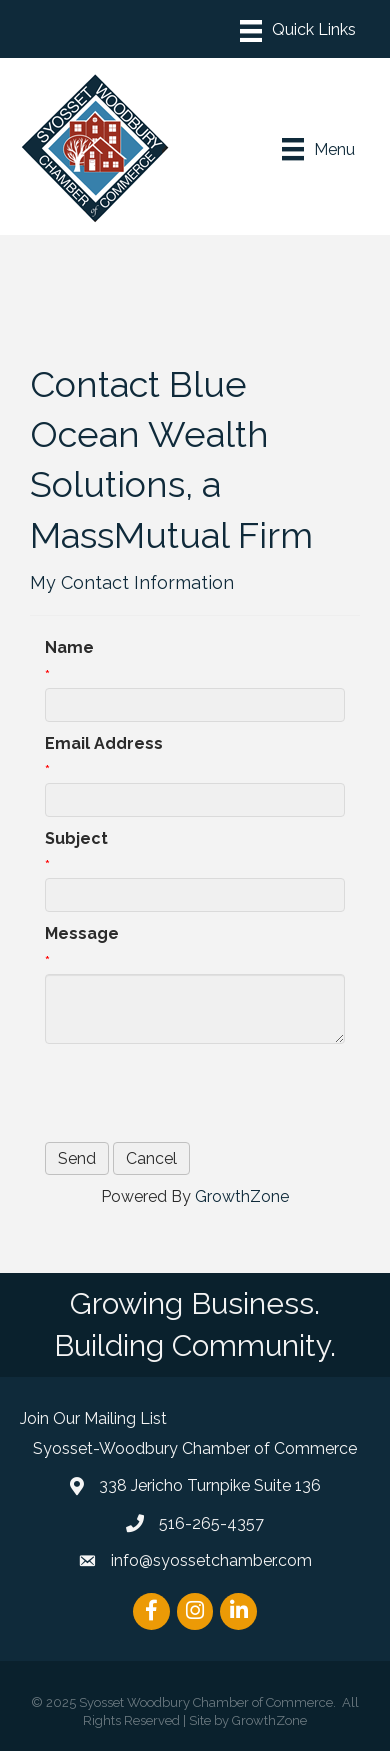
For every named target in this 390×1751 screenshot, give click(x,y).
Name (69, 647)
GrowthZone (242, 1196)
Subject (76, 838)
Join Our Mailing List (93, 1418)
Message (82, 933)
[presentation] (197, 1093)
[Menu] (298, 31)
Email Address (104, 743)
